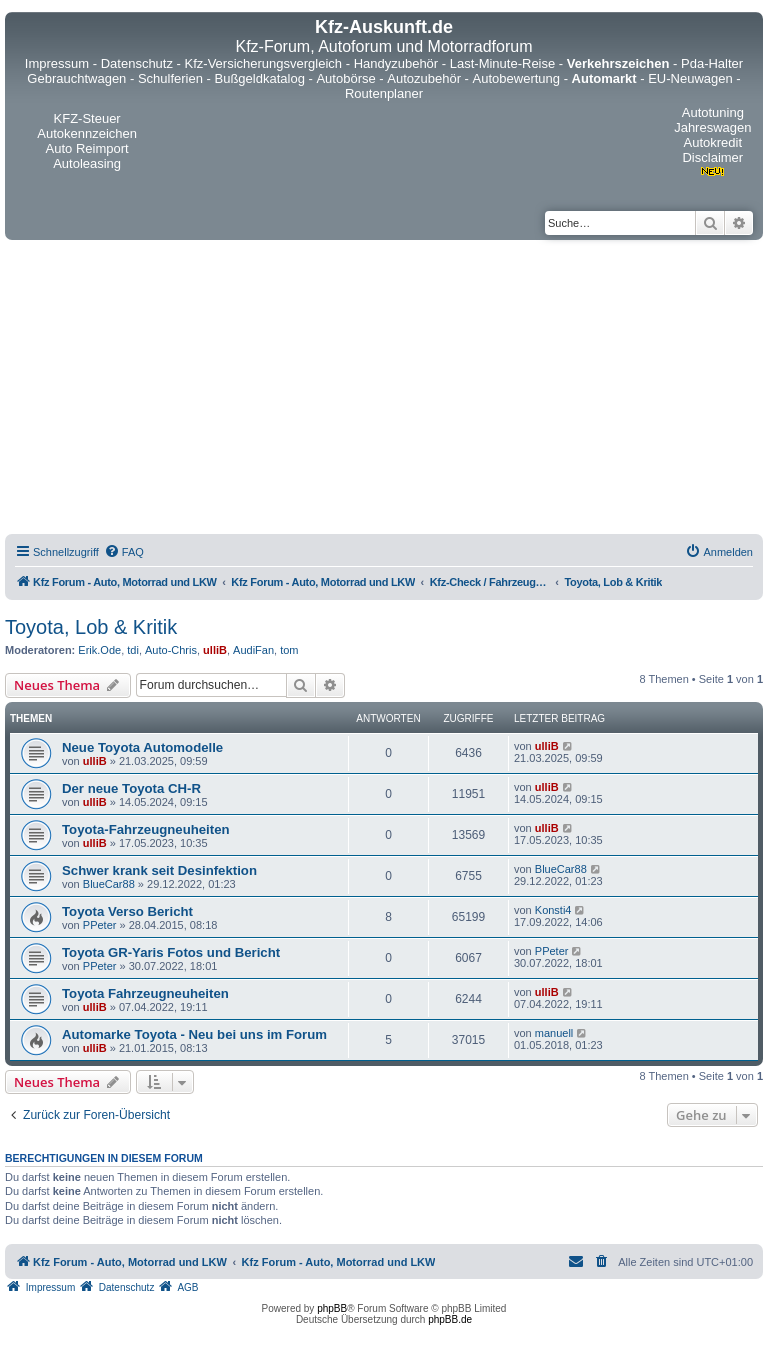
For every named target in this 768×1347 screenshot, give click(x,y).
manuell (554, 1033)
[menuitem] (124, 552)
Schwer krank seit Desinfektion (159, 870)
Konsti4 (553, 910)
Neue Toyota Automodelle (142, 747)
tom (289, 650)
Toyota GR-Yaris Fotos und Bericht (171, 952)
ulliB (215, 650)
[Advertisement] (384, 390)
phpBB (332, 1308)
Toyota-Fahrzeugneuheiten (146, 829)
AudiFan (253, 650)
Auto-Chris (171, 650)
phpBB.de (450, 1319)
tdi (133, 650)
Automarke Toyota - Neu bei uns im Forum (194, 1034)
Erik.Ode (99, 650)
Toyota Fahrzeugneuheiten (145, 993)
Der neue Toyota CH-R (131, 788)
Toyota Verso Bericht (127, 911)
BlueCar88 (109, 884)
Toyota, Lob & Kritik (91, 627)
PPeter (100, 925)
